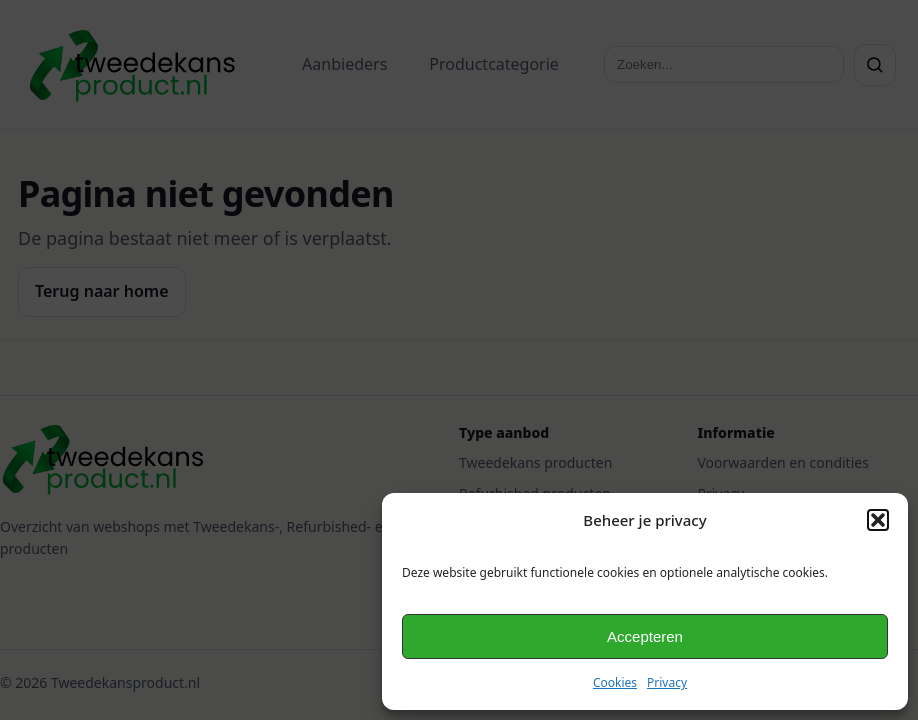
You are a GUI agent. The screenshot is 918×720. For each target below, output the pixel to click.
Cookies (615, 682)
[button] (878, 520)
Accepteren (645, 636)
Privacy (667, 682)
